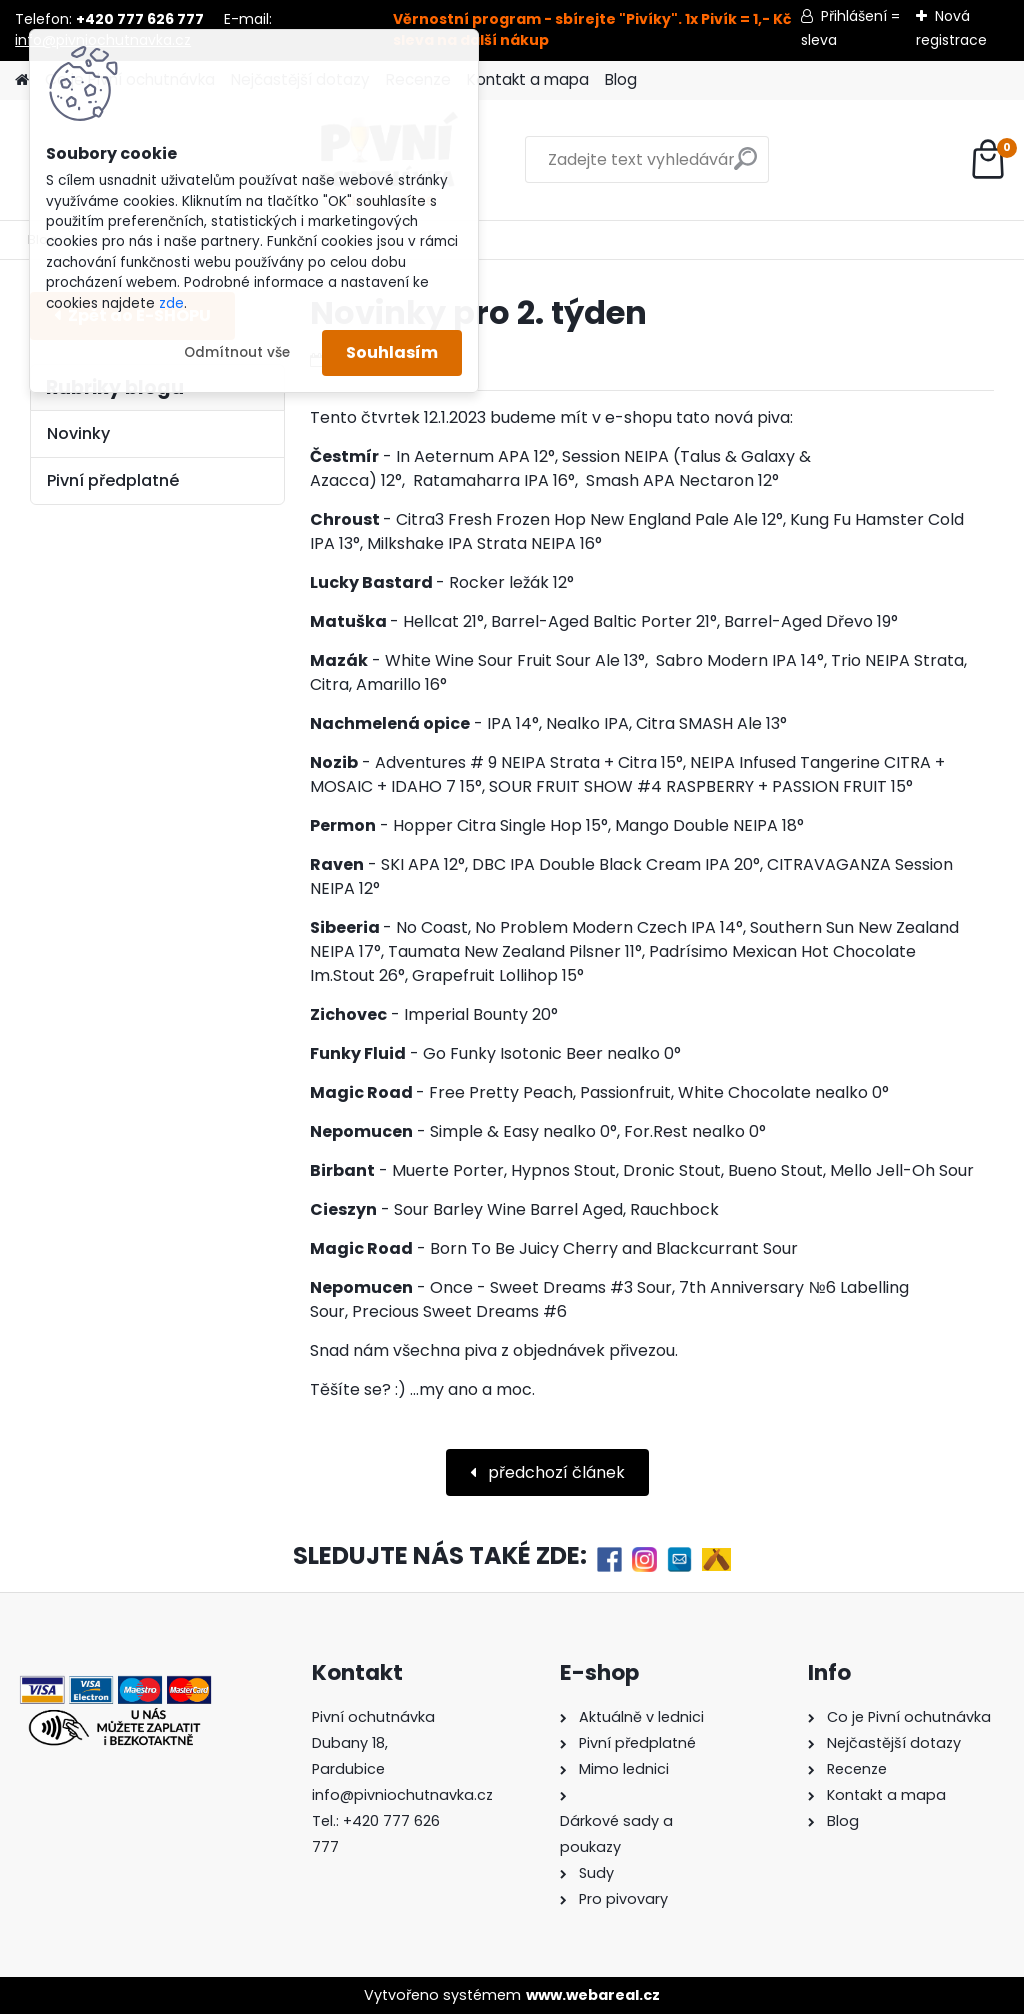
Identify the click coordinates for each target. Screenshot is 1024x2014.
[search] (653, 166)
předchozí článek (554, 1472)
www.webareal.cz (593, 1995)
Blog (621, 79)
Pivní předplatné (113, 480)
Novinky (78, 433)
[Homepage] (22, 80)
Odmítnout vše (237, 352)
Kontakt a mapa (528, 79)
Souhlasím (392, 352)
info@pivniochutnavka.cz (402, 1795)
